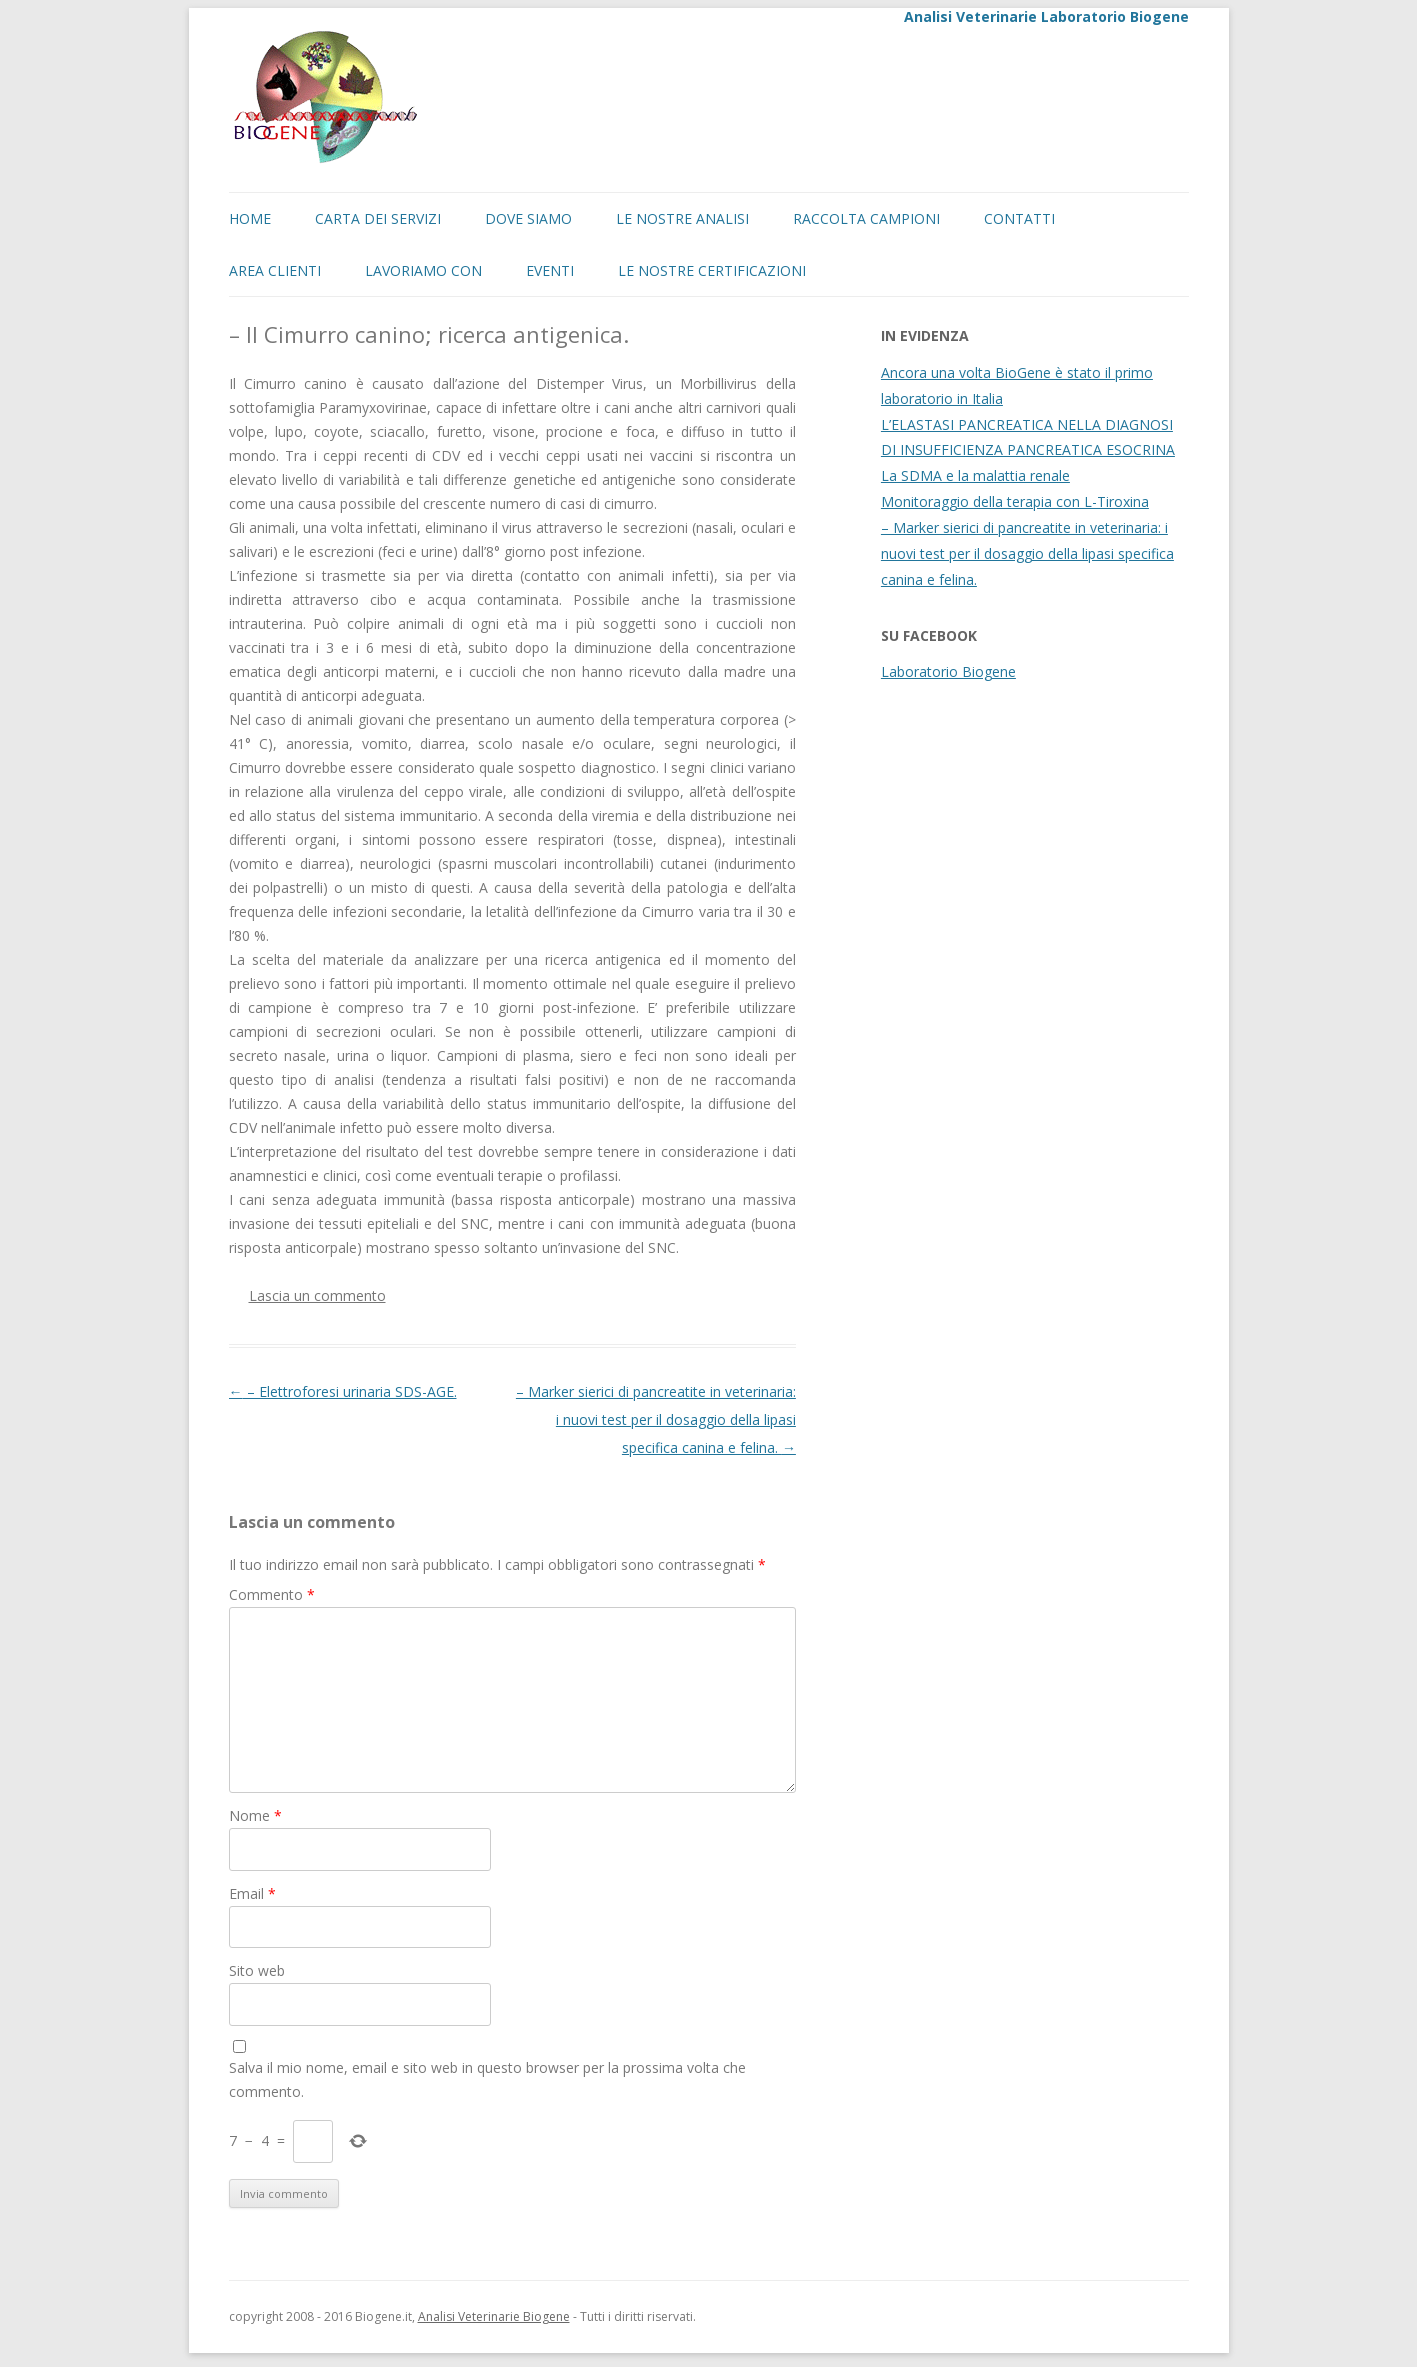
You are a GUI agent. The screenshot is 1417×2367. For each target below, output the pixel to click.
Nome (255, 1815)
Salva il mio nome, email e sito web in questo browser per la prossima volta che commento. (487, 2079)
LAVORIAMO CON (423, 270)
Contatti (1019, 218)
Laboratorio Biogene (948, 671)
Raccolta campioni (866, 218)
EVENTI (550, 270)
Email (252, 1893)
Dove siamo (528, 218)
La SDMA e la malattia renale (975, 475)
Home (250, 218)
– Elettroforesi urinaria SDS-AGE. (343, 1391)
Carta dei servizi (378, 218)
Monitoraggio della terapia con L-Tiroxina (1015, 501)
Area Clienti (275, 270)
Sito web (257, 1970)
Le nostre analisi (682, 218)
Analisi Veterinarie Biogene (494, 2316)
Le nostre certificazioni (712, 270)
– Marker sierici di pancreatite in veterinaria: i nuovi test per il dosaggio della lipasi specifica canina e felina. (656, 1419)
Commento (272, 1594)
